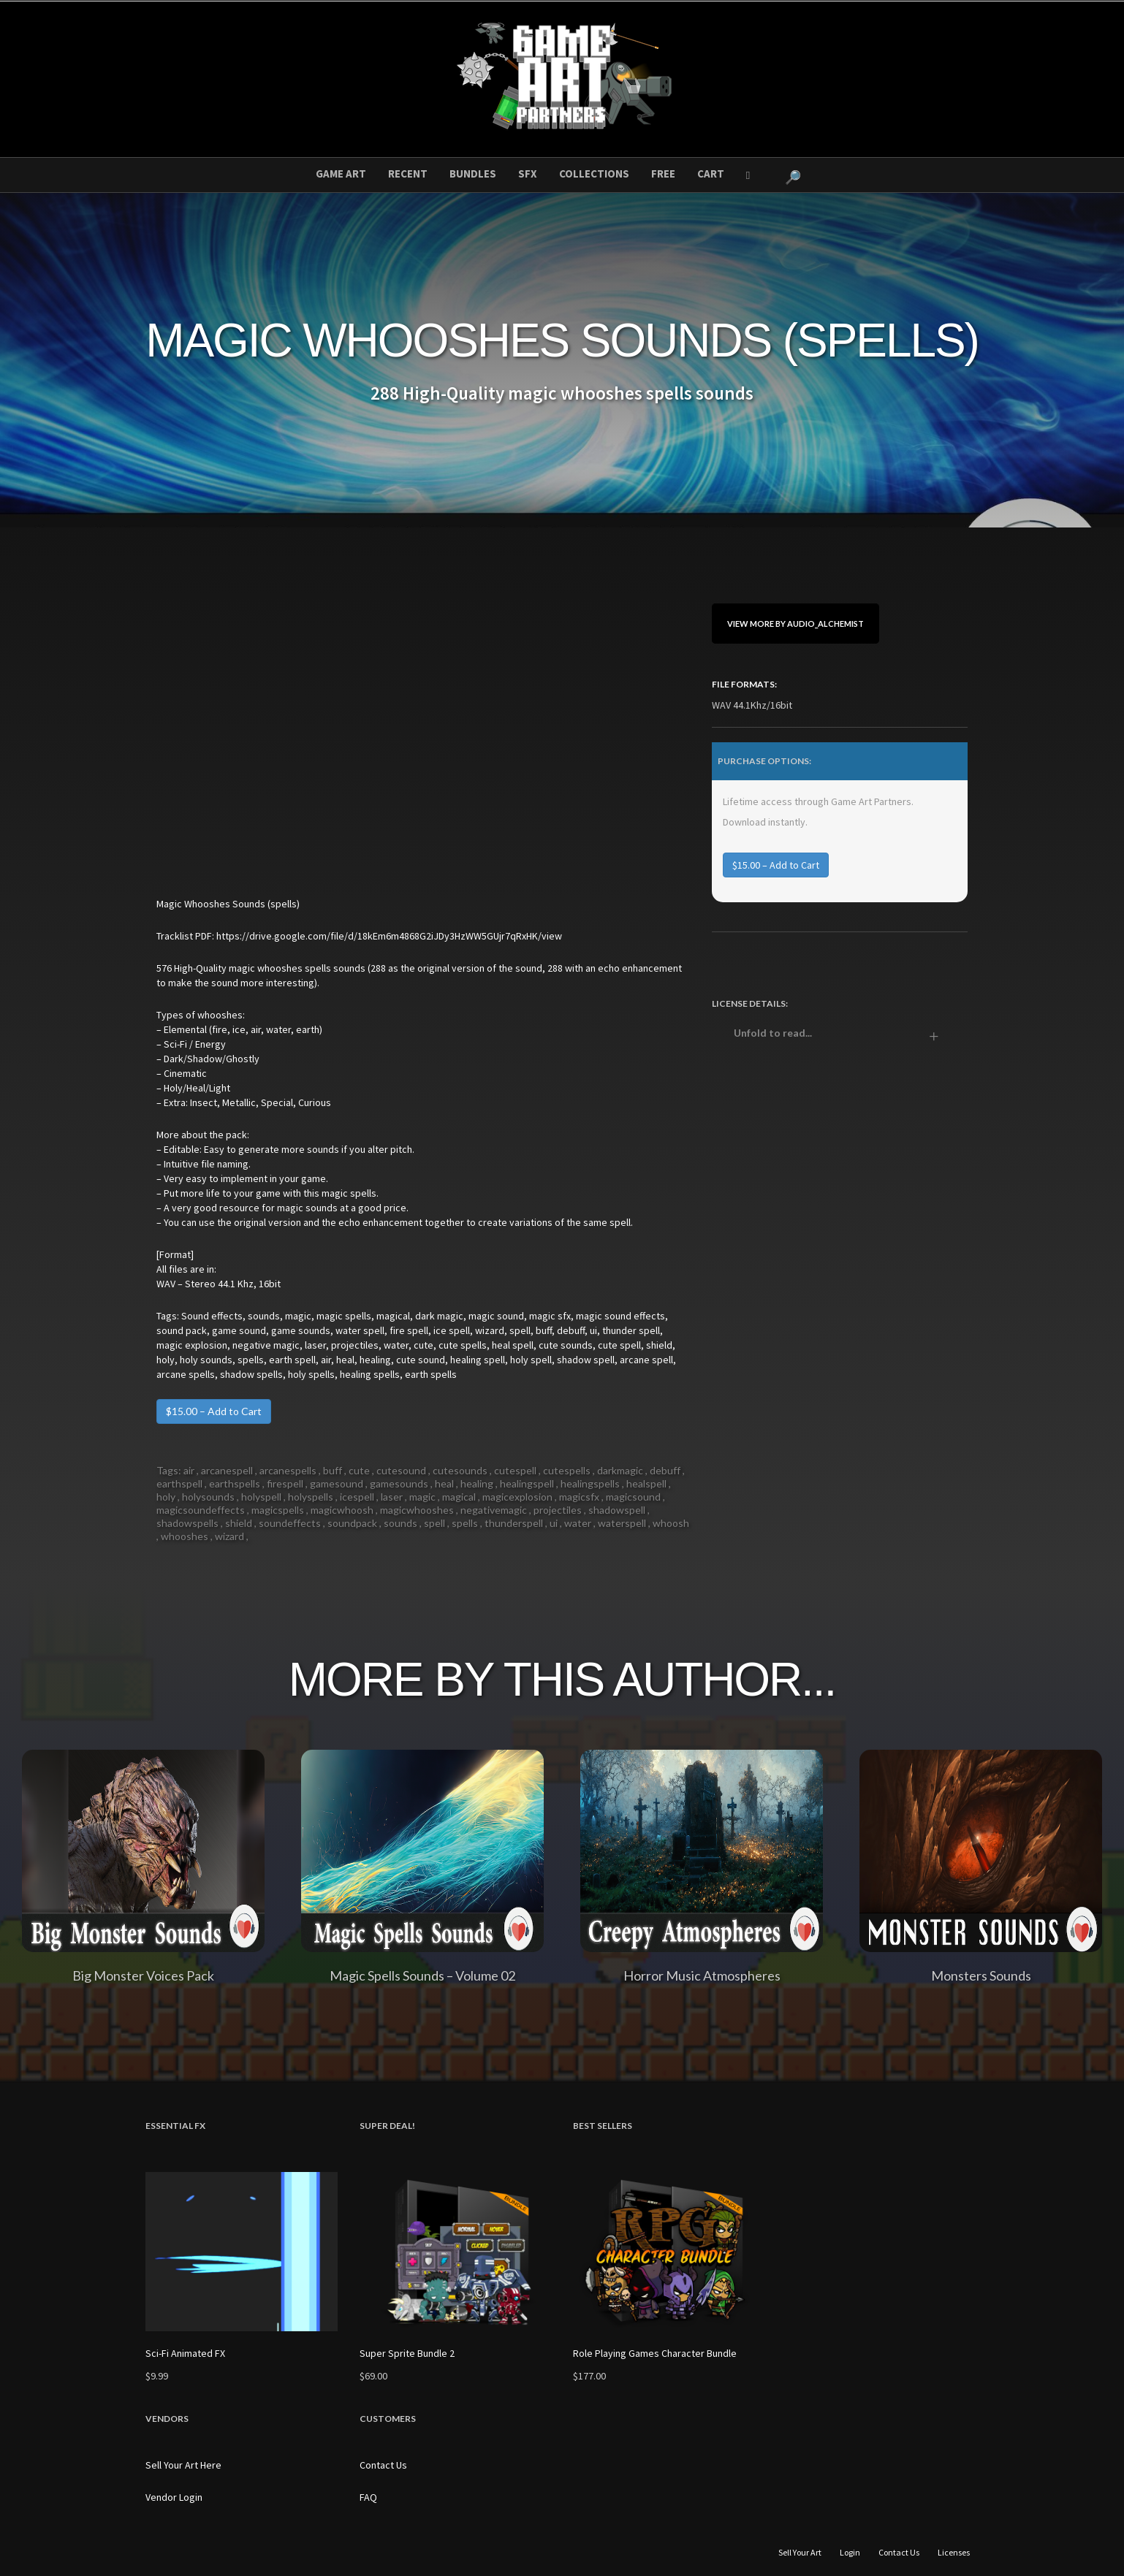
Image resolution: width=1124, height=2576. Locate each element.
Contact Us (383, 2465)
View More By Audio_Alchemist (795, 623)
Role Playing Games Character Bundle (655, 2353)
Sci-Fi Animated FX (185, 2353)
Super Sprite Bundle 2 (407, 2353)
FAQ (368, 2497)
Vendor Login (173, 2497)
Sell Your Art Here (183, 2465)
